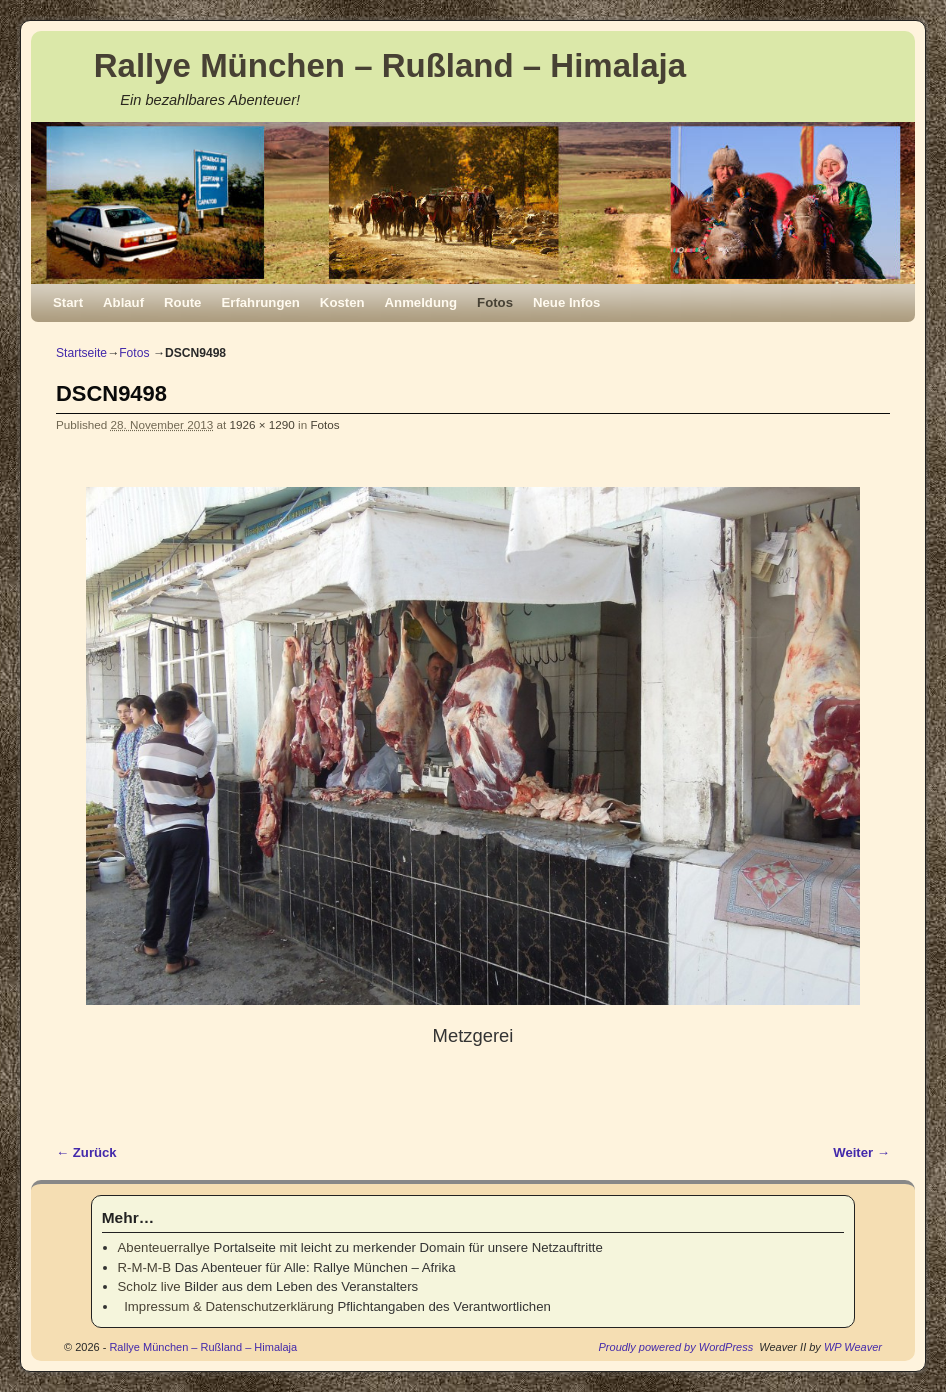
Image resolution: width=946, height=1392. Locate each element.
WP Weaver (853, 1347)
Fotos (495, 302)
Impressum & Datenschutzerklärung (226, 1306)
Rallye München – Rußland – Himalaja (390, 65)
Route (182, 302)
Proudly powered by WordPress (676, 1347)
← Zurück (86, 1152)
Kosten (342, 302)
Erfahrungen (260, 302)
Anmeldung (421, 302)
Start (68, 302)
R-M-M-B (144, 1267)
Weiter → (861, 1152)
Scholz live (149, 1286)
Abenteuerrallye (164, 1247)
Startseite (81, 353)
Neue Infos (566, 302)
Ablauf (123, 302)
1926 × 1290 (262, 424)
